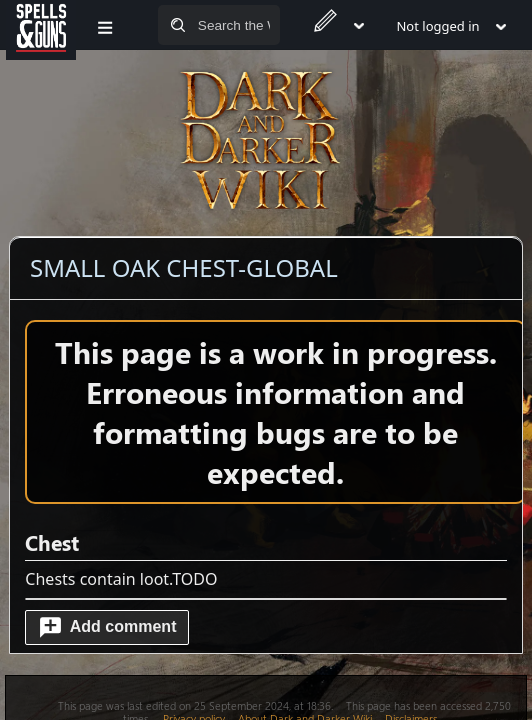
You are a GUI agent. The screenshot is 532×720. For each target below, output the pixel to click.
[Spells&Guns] (41, 25)
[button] (107, 627)
